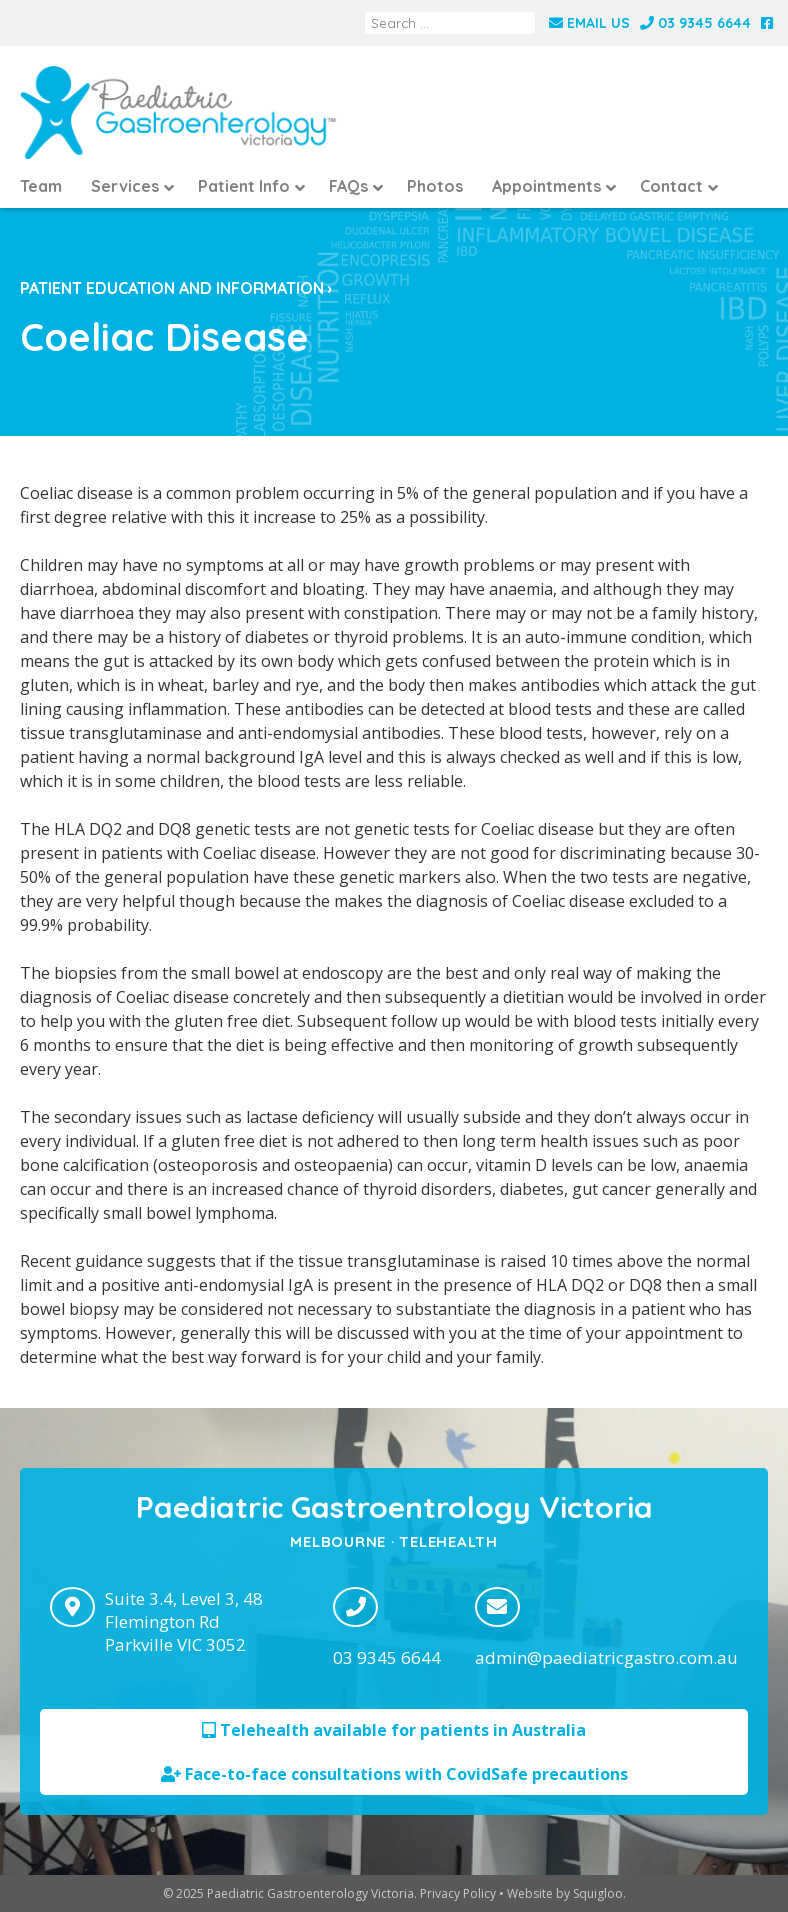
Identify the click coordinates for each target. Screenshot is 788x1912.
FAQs (348, 186)
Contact (671, 186)
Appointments (546, 186)
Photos (435, 186)
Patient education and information (172, 288)
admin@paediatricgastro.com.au (606, 1657)
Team (41, 186)
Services (125, 186)
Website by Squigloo (565, 1893)
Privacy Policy (458, 1893)
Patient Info (244, 186)
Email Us (589, 23)
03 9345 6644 (695, 23)
